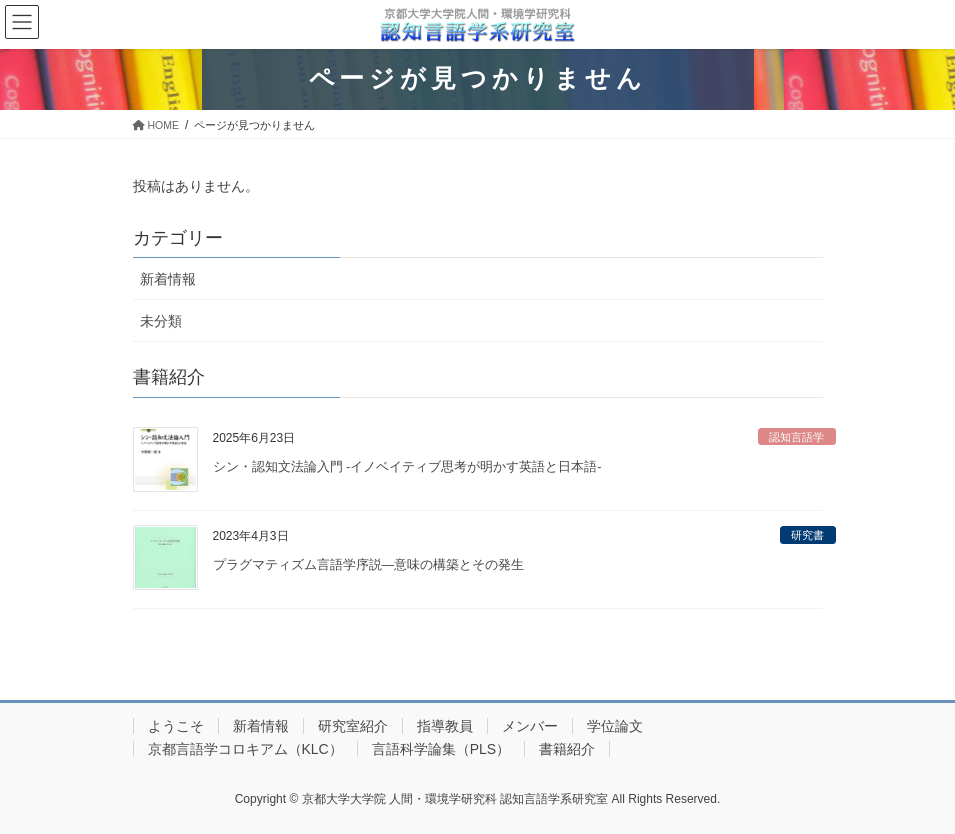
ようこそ (176, 726)
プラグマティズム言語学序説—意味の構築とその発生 (369, 565)
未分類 (161, 321)
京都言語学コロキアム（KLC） (245, 749)
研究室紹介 (353, 726)
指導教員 (445, 726)
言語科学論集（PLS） (441, 749)
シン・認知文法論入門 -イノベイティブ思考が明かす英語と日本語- (407, 467)
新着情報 (168, 279)
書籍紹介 (567, 749)
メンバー (530, 726)
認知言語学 (796, 437)
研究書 (807, 535)
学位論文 (615, 726)
